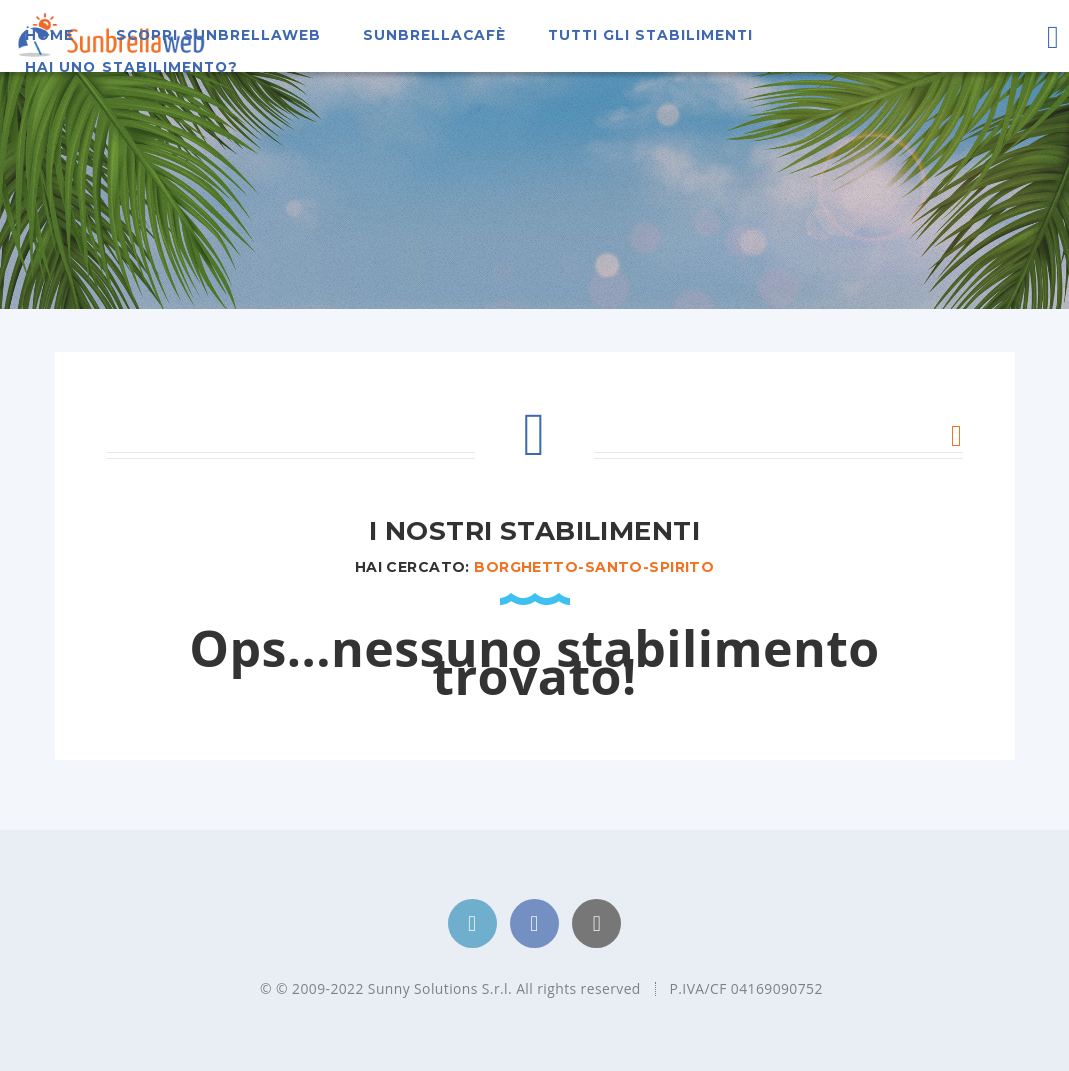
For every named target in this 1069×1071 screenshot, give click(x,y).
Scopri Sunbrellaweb (219, 35)
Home (49, 35)
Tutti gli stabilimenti (651, 35)
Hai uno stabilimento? (131, 67)
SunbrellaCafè (435, 35)
